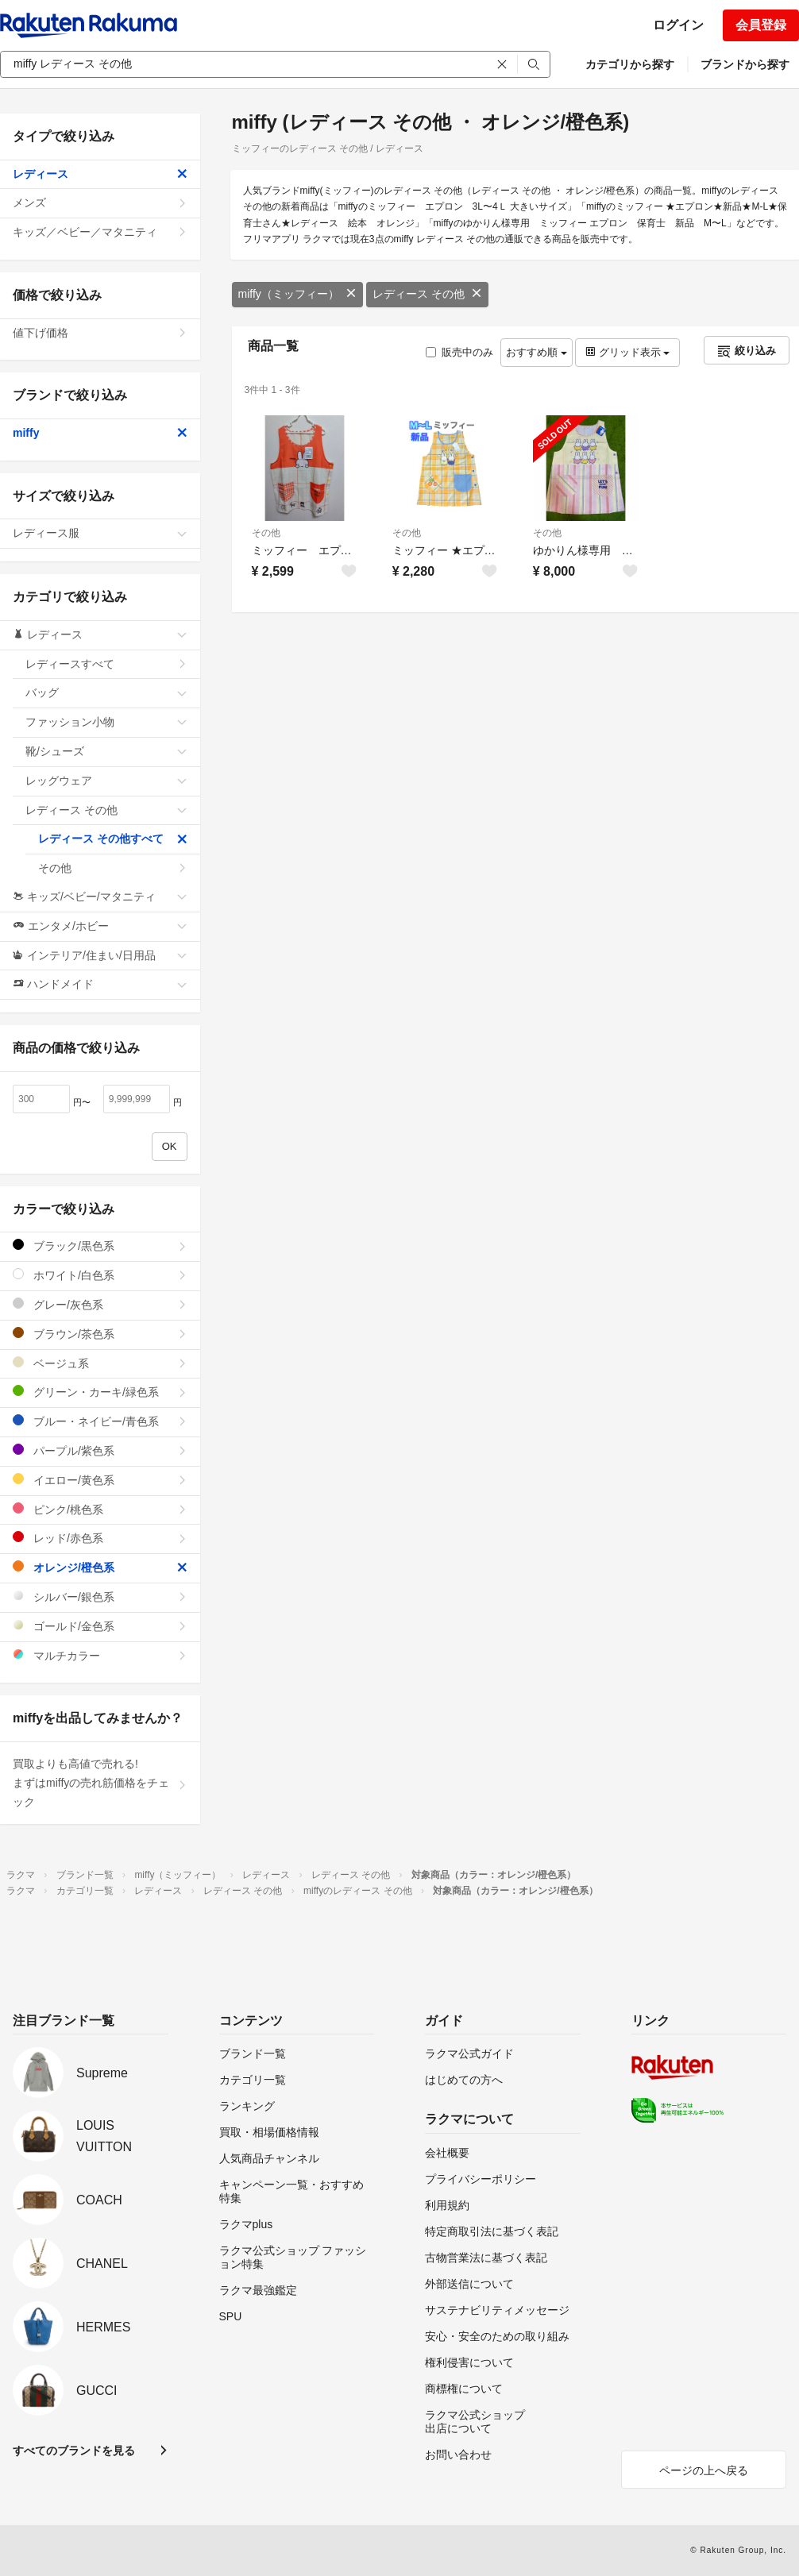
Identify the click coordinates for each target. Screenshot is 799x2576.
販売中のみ (459, 352)
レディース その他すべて (112, 838)
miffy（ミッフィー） (297, 293)
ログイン (678, 25)
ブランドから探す (745, 64)
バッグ (106, 692)
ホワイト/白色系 (100, 1275)
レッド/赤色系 (100, 1537)
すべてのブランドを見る (74, 2450)
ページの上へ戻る (703, 2470)
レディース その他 (427, 293)
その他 (266, 532)
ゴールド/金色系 (100, 1626)
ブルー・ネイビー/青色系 (100, 1421)
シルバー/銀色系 (100, 1596)
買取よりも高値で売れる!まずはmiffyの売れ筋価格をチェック (100, 1782)
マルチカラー (100, 1655)
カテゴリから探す (629, 64)
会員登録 (760, 25)
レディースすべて (106, 663)
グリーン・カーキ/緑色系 (100, 1391)
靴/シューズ (106, 751)
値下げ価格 (100, 332)
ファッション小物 (106, 721)
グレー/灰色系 (100, 1304)
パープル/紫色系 (100, 1450)
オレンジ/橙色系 (100, 1567)
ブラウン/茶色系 (100, 1333)
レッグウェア (106, 780)
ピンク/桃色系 (100, 1509)
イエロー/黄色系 (100, 1480)
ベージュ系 (100, 1363)
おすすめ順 (536, 352)
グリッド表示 (627, 352)
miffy (100, 432)
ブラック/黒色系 (100, 1245)
